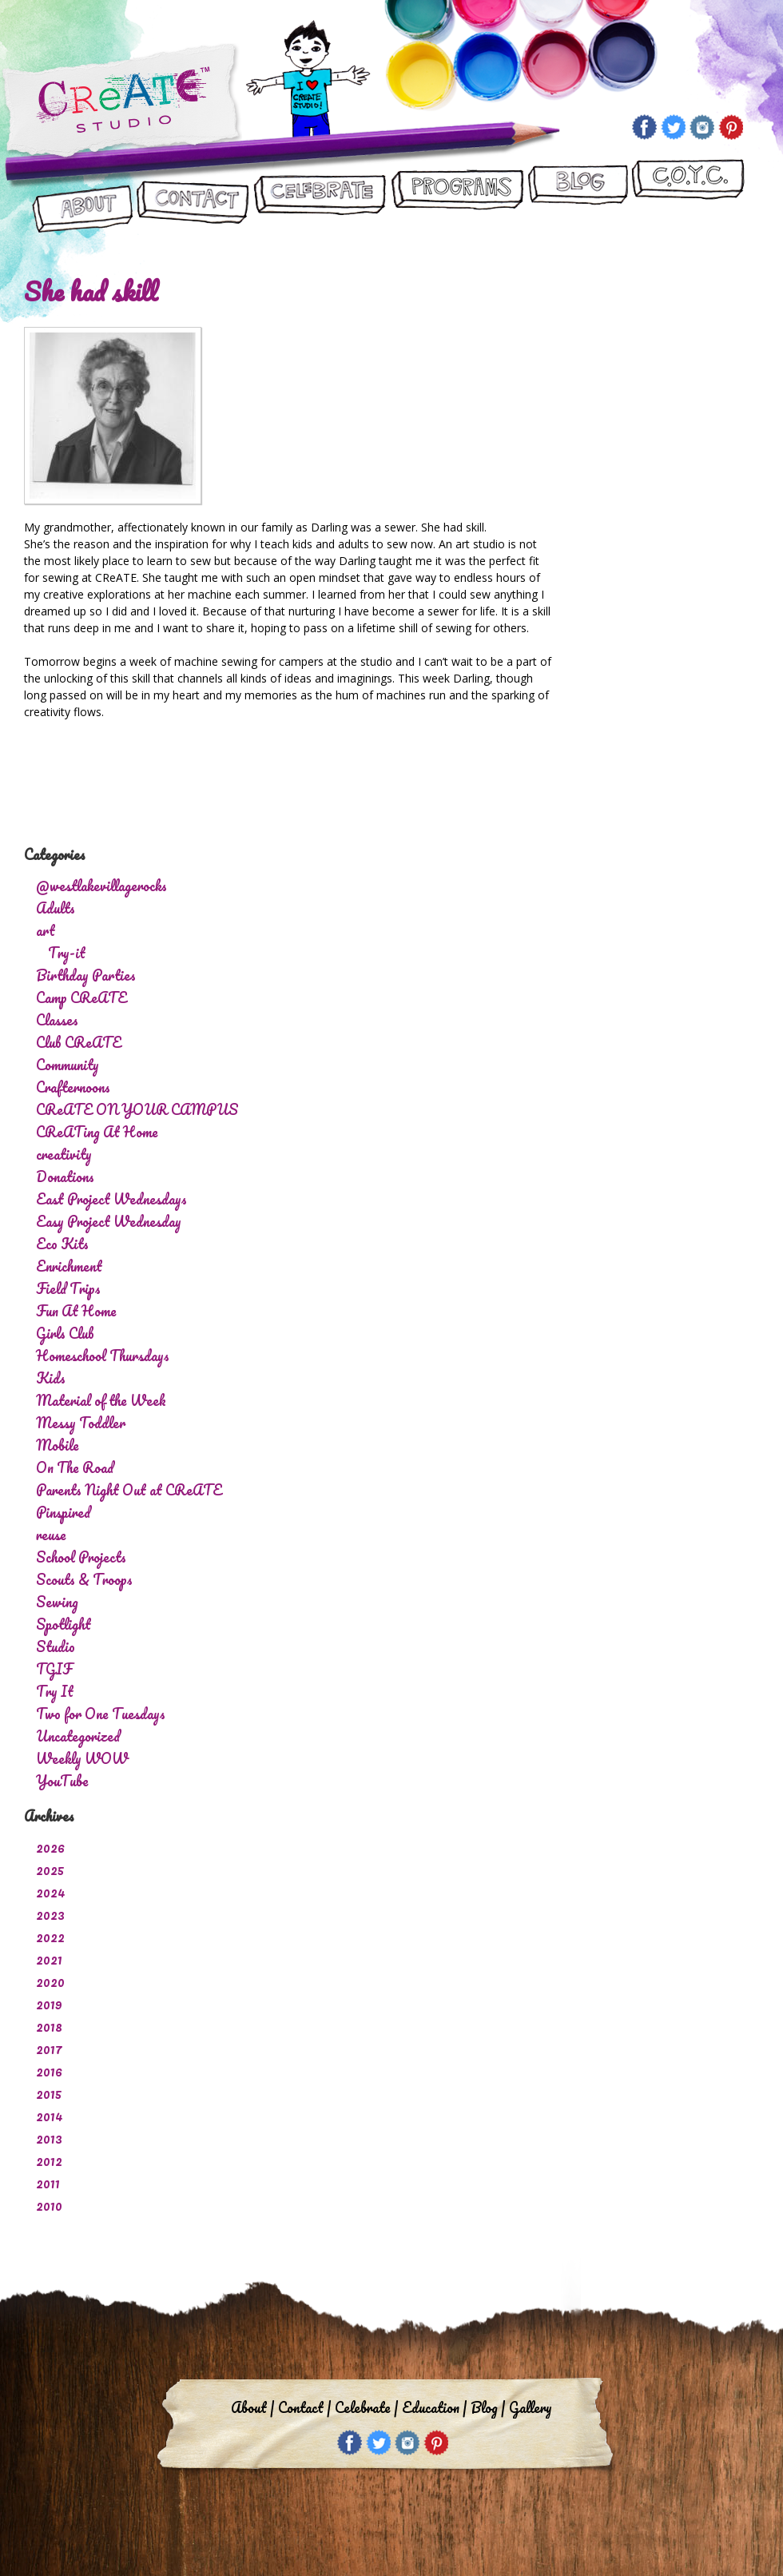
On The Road (74, 1467)
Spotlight (63, 1624)
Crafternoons (73, 1087)
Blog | (488, 2407)
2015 (49, 2093)
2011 (48, 2183)
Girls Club (65, 1333)
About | (252, 2407)
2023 (50, 1914)
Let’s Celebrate (319, 197)
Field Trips (68, 1288)
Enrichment (69, 1266)
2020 (50, 1981)
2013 (49, 2138)
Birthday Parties (86, 975)
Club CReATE (78, 1042)
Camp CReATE (81, 997)
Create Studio (122, 102)
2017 (49, 2048)
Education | (434, 2407)
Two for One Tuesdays (100, 1713)
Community (67, 1064)
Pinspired (63, 1512)
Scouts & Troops (84, 1579)
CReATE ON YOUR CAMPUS (687, 197)
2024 (51, 1892)
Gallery (530, 2407)
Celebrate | (366, 2407)
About (83, 197)
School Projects (81, 1557)
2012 (49, 2160)
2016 (49, 2071)
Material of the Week (101, 1400)
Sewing (57, 1602)
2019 (49, 2004)
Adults (55, 908)
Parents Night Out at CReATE (129, 1490)
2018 (49, 2026)
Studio (55, 1646)
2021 (49, 1959)
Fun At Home (76, 1311)
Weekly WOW (82, 1758)
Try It (55, 1691)
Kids (51, 1378)
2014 (49, 2115)
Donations (65, 1176)
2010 (49, 2205)
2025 (50, 1869)
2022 (50, 1936)
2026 (50, 1847)
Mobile (57, 1445)
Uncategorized (78, 1736)
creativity (64, 1154)
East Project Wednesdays (111, 1199)
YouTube (62, 1781)
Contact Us (193, 197)
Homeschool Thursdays (102, 1355)
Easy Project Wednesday (108, 1221)
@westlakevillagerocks (101, 885)
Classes (57, 1020)
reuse (51, 1534)
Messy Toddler (80, 1422)
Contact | (304, 2407)
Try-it (66, 953)
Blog (577, 197)
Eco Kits (62, 1243)
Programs (456, 197)
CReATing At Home (97, 1132)
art (45, 930)
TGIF (54, 1669)
